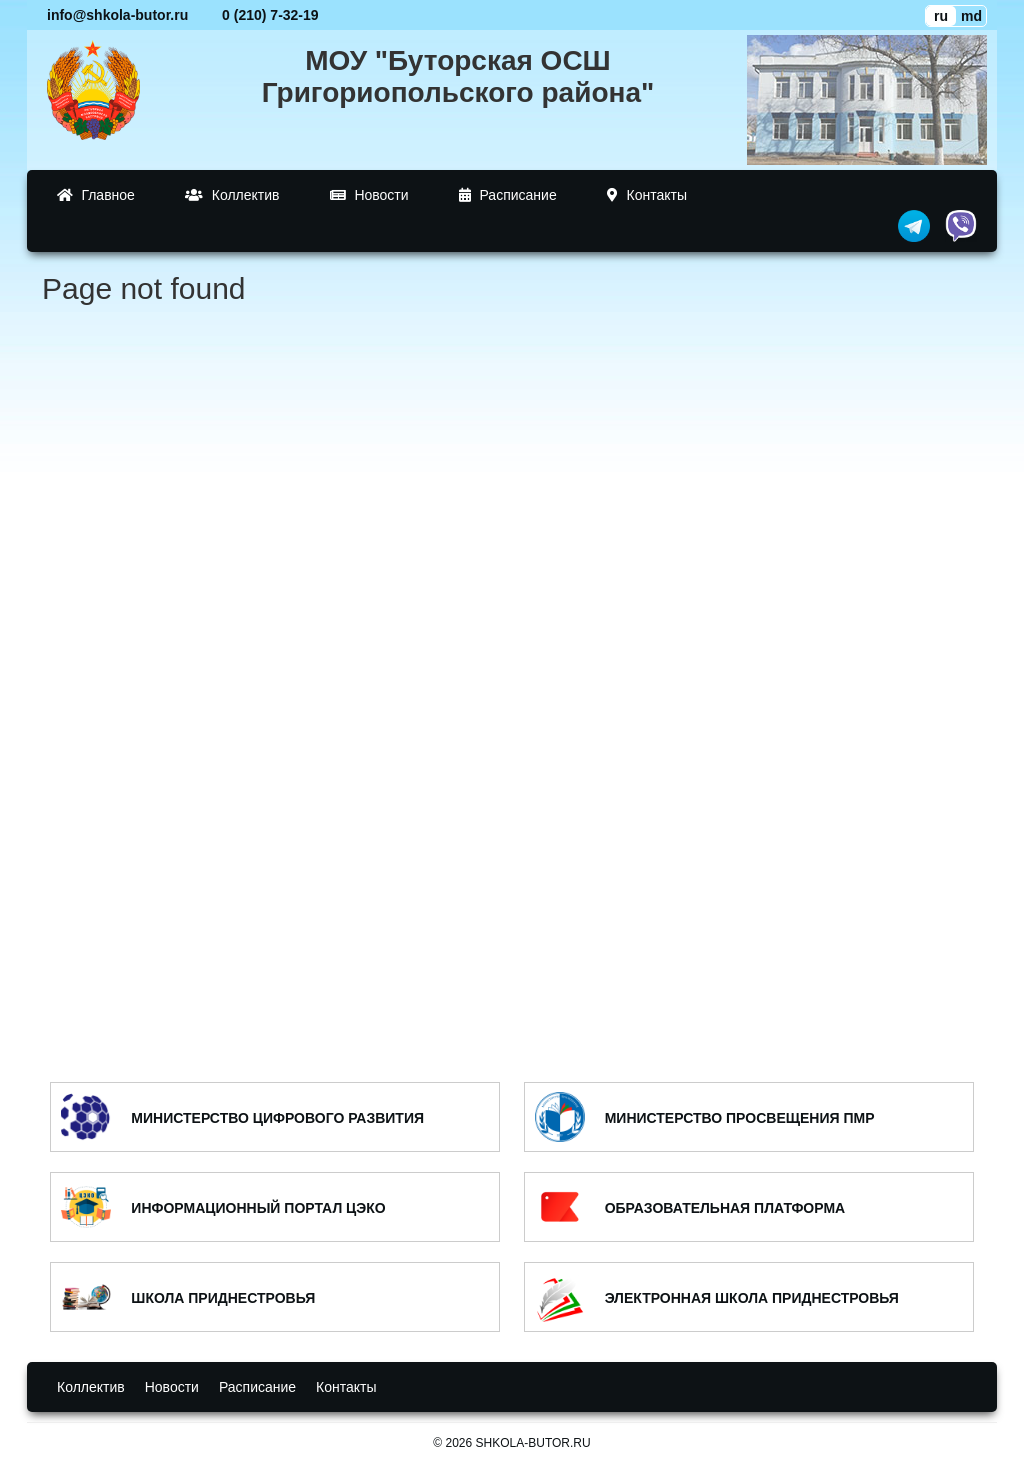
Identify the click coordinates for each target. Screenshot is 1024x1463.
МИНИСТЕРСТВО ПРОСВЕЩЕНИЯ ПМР (740, 1118)
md (971, 16)
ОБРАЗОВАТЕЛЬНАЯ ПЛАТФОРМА (725, 1208)
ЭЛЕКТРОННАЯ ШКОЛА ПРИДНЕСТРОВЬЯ (752, 1298)
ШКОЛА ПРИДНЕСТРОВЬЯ (223, 1298)
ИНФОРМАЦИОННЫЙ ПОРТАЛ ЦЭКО (258, 1208)
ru (941, 16)
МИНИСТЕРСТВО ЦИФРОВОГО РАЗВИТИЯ (277, 1118)
